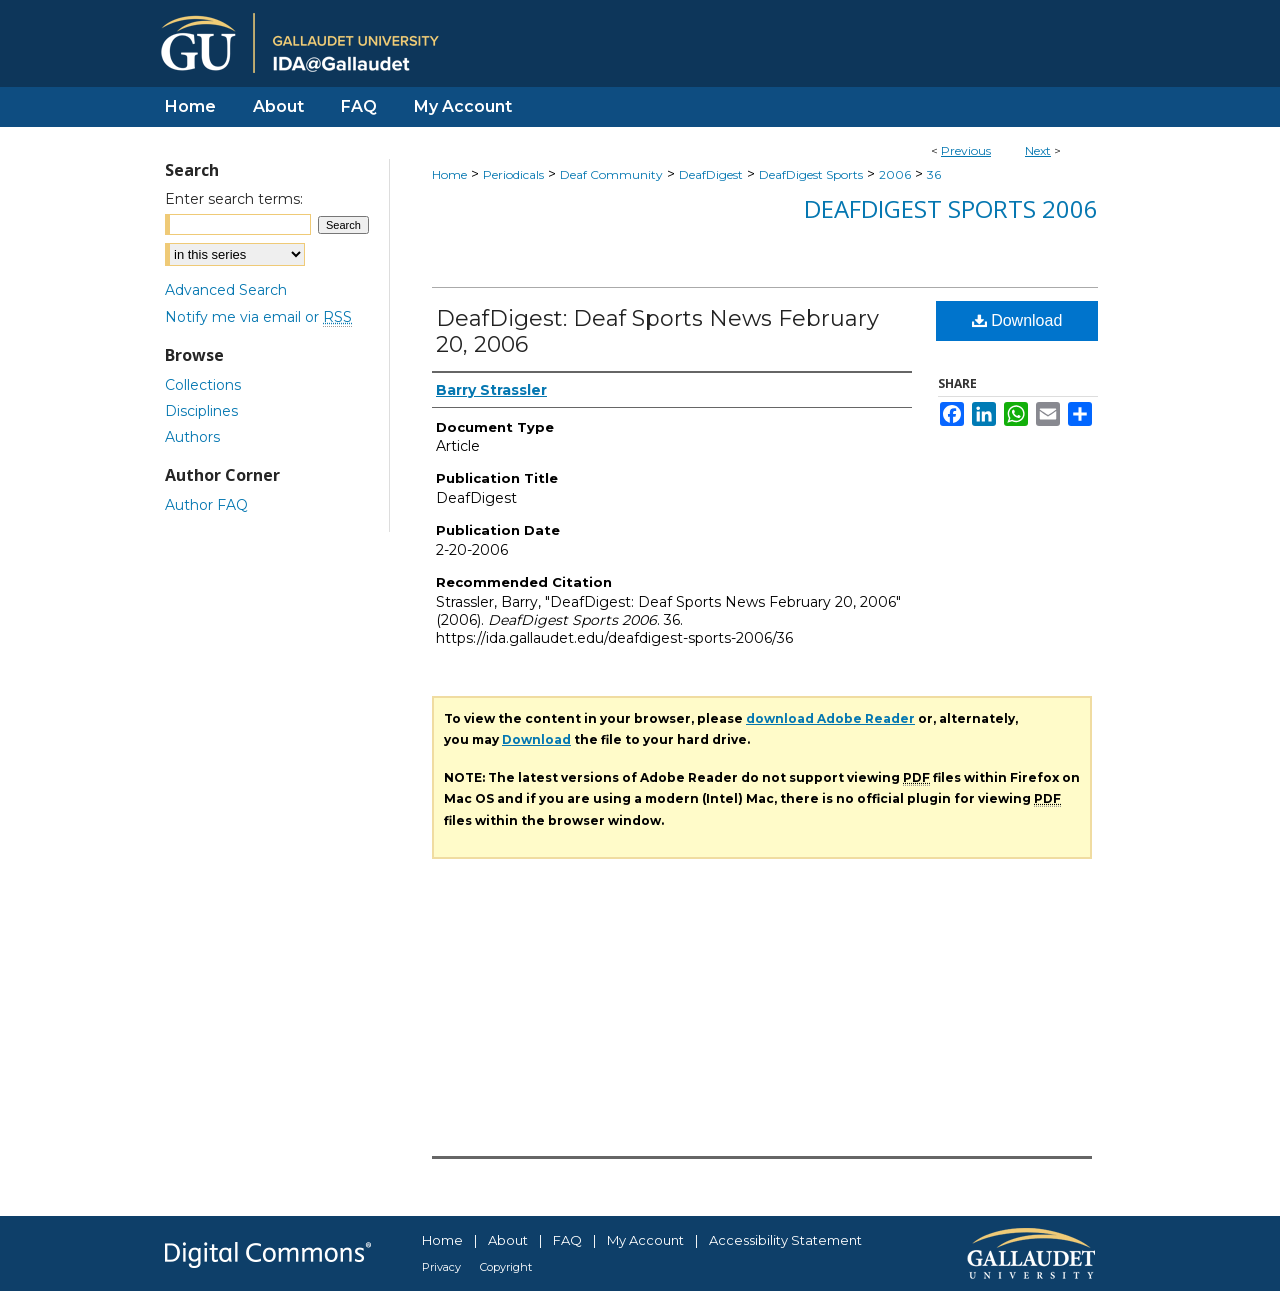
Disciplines (201, 411)
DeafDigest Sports (811, 174)
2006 (895, 174)
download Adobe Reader (830, 718)
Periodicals (513, 174)
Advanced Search (226, 290)
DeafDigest (711, 174)
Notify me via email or (258, 317)
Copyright (506, 1267)
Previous (966, 150)
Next (1038, 150)
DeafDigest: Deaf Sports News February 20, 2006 (657, 331)
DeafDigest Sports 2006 (951, 208)
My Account (645, 1240)
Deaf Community (611, 174)
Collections (203, 385)
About (508, 1240)
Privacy (441, 1267)
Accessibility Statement (785, 1240)
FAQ (567, 1240)
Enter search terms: (234, 199)
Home (449, 174)
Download (1017, 320)
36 (934, 174)
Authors (192, 437)
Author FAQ (206, 505)
